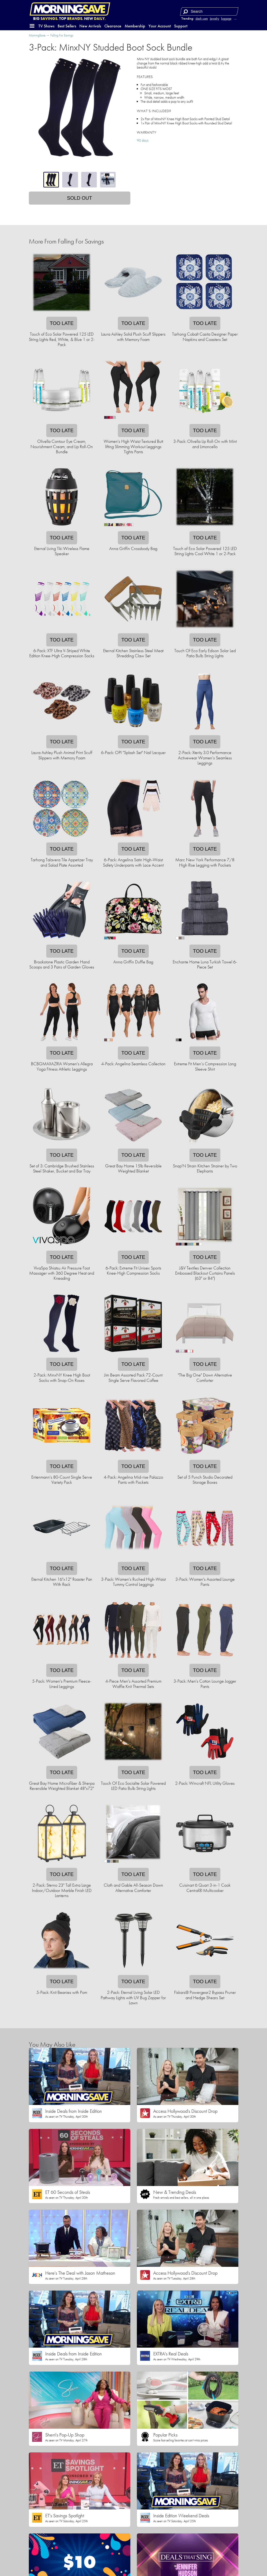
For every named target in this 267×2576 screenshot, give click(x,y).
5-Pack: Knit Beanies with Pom (61, 1992)
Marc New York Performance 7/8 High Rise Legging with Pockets (204, 862)
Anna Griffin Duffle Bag (133, 962)
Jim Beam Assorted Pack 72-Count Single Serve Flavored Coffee (133, 1377)
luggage (226, 18)
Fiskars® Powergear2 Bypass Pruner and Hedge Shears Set (205, 1994)
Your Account (160, 26)
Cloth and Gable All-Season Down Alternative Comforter (133, 1887)
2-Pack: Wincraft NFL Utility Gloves (205, 1783)
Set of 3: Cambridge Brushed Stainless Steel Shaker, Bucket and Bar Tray (61, 1168)
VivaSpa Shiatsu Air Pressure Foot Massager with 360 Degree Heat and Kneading (61, 1273)
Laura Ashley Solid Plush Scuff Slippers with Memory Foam (133, 336)
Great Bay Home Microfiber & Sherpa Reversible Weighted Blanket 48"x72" (62, 1785)
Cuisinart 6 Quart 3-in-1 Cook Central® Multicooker (205, 1887)
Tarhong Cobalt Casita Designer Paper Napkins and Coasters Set (205, 336)
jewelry (214, 18)
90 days (142, 140)
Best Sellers (67, 26)
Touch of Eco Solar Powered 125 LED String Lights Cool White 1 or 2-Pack (205, 551)
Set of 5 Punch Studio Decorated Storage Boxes (204, 1479)
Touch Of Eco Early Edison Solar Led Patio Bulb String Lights (205, 653)
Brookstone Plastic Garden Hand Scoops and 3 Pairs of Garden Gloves (61, 964)
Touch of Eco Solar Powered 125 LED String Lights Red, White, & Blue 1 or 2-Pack (62, 339)
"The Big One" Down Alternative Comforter (205, 1377)
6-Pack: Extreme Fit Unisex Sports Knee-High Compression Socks (133, 1270)
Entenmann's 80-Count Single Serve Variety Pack (61, 1479)
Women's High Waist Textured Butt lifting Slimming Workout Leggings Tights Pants (133, 446)
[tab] (51, 179)
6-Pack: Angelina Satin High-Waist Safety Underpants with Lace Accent (133, 862)
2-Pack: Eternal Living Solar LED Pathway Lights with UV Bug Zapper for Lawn (133, 1997)
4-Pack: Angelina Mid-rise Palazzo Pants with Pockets (133, 1479)
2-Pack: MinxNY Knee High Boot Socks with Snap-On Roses (62, 1377)
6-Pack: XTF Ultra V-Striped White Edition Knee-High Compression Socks (61, 653)
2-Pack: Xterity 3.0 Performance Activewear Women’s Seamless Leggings (205, 758)
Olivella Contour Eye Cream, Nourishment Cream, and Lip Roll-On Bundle (61, 446)
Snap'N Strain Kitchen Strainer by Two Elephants (205, 1168)
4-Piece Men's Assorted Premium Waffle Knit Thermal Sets (133, 1683)
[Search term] (209, 11)
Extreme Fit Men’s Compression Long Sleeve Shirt (205, 1066)
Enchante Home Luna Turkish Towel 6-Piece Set (205, 964)
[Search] (185, 11)
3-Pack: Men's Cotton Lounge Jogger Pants (204, 1683)
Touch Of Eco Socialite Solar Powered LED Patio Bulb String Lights (133, 1785)
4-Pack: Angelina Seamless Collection (133, 1064)
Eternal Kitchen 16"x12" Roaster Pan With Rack (61, 1581)
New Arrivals (90, 26)
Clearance (112, 26)
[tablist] (79, 179)
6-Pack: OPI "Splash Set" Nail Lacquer (133, 752)
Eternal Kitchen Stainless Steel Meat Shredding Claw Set (133, 653)
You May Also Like (52, 2044)
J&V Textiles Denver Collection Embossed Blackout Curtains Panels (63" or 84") (205, 1273)
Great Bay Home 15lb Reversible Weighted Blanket (133, 1168)
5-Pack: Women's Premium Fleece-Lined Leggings (61, 1683)
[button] (31, 26)
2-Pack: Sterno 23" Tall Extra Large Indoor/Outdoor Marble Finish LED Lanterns (62, 1890)
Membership (135, 26)
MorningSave (37, 35)
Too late (61, 323)
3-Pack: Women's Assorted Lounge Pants (205, 1581)
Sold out (79, 198)
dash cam (202, 18)
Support (180, 26)
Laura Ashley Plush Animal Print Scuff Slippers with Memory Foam (61, 755)
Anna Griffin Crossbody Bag (133, 548)
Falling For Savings (61, 35)
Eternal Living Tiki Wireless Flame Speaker (61, 551)
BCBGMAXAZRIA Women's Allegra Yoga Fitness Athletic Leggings (62, 1066)
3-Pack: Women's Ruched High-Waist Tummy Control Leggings (133, 1581)
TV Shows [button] (46, 26)
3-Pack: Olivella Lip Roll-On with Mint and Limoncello (205, 443)
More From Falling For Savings (66, 241)
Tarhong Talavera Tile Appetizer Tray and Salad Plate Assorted (62, 862)
